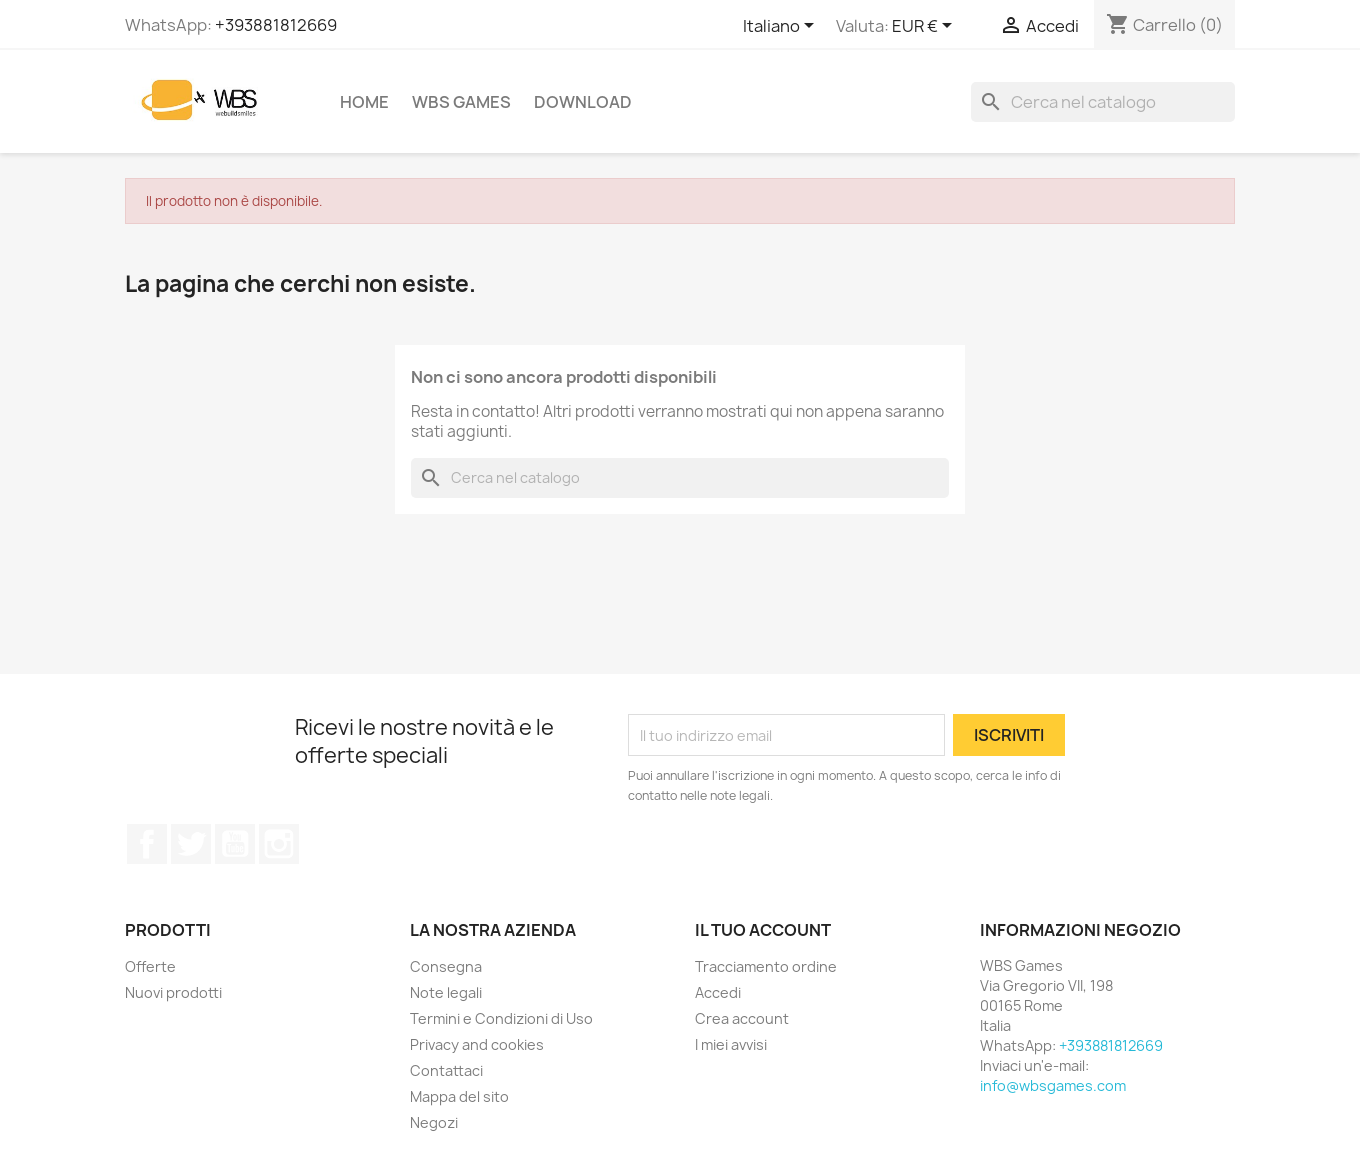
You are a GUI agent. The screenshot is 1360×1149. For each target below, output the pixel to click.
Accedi (718, 992)
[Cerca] (1103, 102)
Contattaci (446, 1070)
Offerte (150, 966)
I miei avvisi (731, 1044)
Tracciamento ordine (766, 966)
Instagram (279, 844)
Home (364, 102)
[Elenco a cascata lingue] (782, 27)
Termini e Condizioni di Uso (501, 1018)
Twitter (191, 844)
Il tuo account (763, 930)
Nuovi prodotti (173, 992)
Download (583, 102)
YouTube (235, 844)
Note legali (446, 992)
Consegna (446, 966)
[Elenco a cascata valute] (925, 27)
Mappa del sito (459, 1096)
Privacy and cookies (477, 1044)
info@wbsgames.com (1053, 1085)
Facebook (147, 844)
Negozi (434, 1122)
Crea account (742, 1018)
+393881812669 (276, 25)
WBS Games (461, 102)
